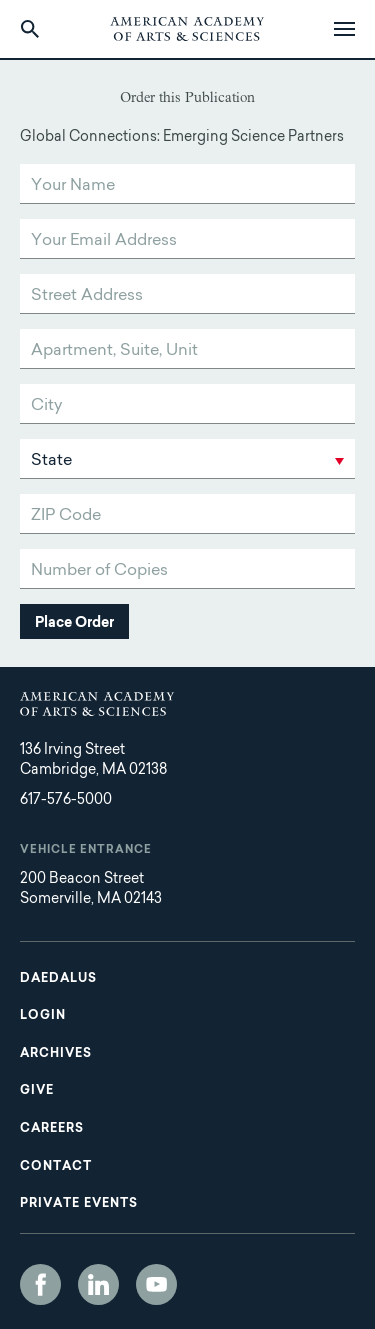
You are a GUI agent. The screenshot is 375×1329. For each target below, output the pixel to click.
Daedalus (58, 979)
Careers (52, 1129)
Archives (56, 1054)
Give (37, 1091)
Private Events (79, 1204)
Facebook (40, 1284)
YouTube (156, 1284)
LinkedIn (98, 1284)
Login (43, 1016)
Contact (56, 1167)
